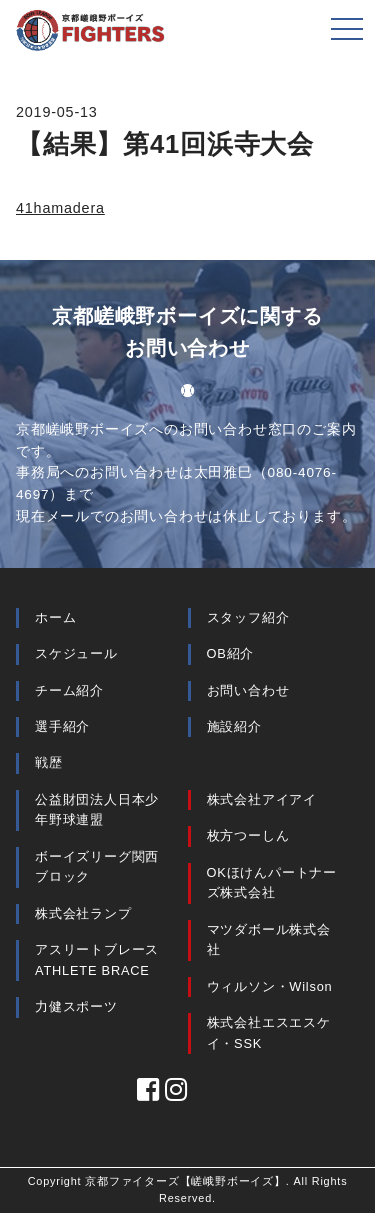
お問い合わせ (248, 690)
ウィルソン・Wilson (270, 986)
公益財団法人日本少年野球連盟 (97, 809)
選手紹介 (62, 726)
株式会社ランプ (83, 913)
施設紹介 (234, 726)
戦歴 (49, 762)
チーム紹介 (69, 690)
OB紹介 (231, 653)
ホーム (55, 617)
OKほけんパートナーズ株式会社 (272, 882)
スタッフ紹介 (248, 617)
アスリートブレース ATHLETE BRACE (97, 959)
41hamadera (60, 208)
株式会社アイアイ (262, 799)
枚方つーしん (248, 835)
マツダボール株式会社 (269, 939)
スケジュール (76, 653)
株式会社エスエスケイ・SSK (269, 1032)
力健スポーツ (76, 1006)
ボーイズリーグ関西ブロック (97, 866)
